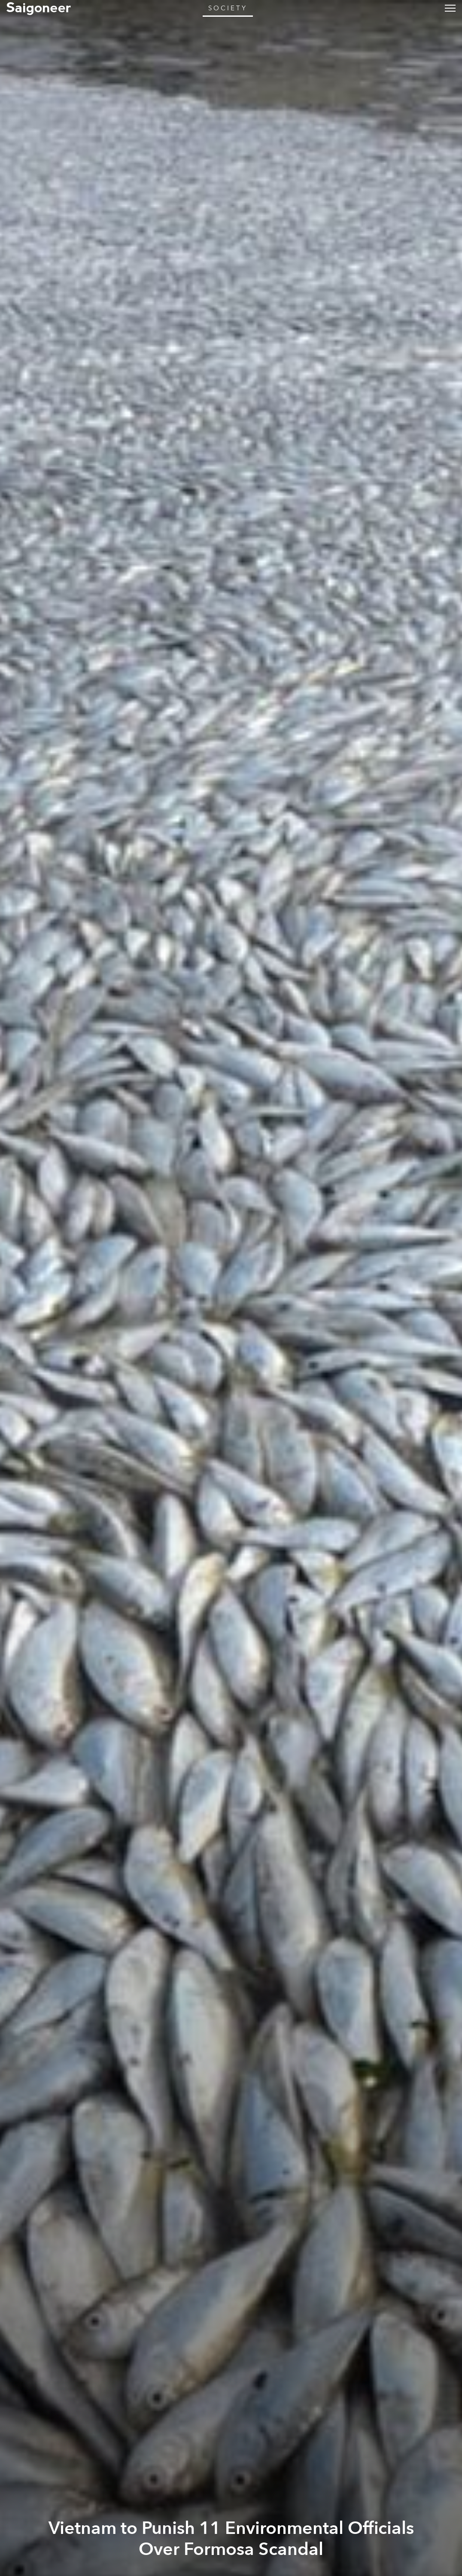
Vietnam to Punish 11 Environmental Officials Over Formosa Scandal (231, 2538)
